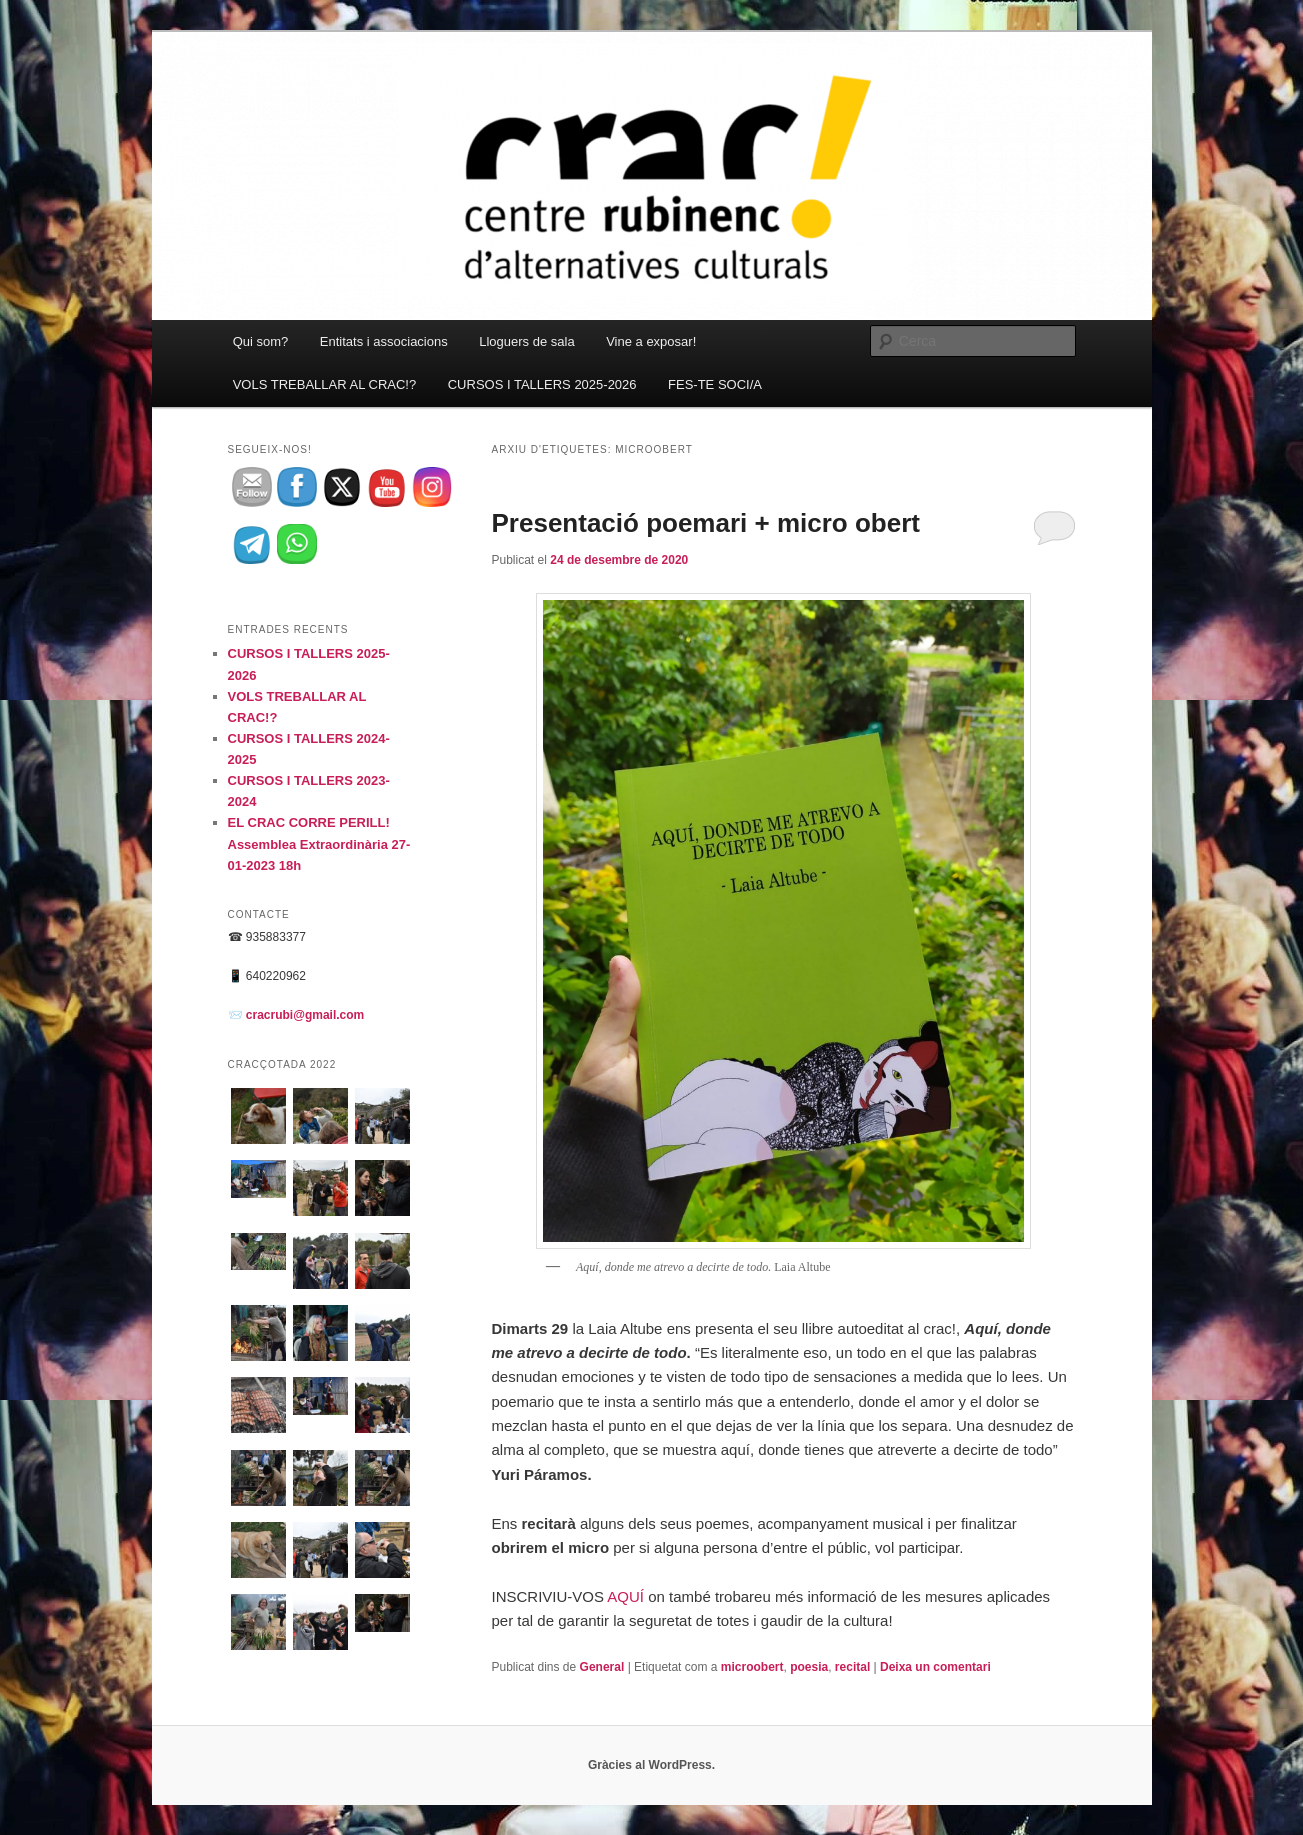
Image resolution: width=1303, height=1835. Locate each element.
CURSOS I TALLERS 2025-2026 (542, 384)
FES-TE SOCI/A (715, 384)
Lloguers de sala (526, 341)
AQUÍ (625, 1596)
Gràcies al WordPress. (651, 1765)
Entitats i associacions (384, 341)
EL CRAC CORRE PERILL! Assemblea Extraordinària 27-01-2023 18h (319, 843)
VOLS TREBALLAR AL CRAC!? (325, 384)
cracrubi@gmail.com (305, 1015)
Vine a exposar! (651, 341)
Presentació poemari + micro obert (706, 523)
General (602, 1667)
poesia (809, 1667)
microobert (752, 1667)
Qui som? (261, 341)
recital (852, 1667)
